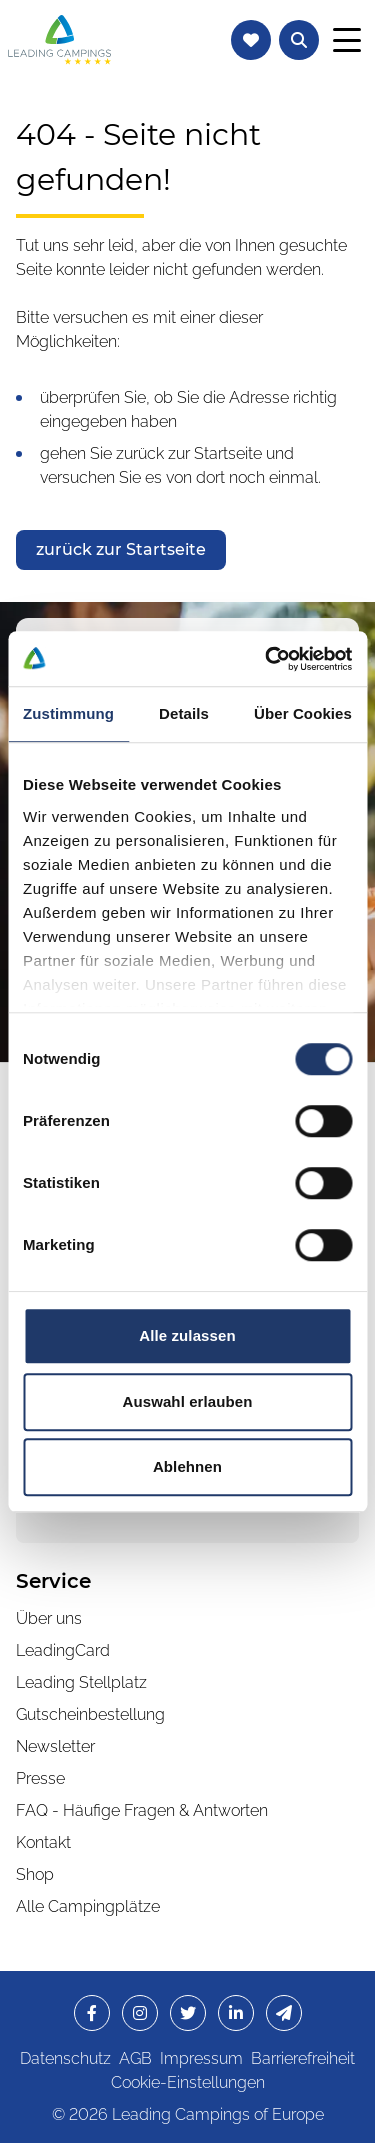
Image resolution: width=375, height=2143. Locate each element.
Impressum (201, 2058)
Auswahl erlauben (188, 1401)
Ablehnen (187, 1466)
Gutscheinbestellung (90, 1714)
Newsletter (55, 1746)
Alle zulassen (187, 1335)
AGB (135, 2058)
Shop (35, 1874)
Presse (40, 1778)
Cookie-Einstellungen (188, 2082)
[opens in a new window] (92, 2013)
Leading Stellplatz (81, 1682)
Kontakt (43, 1842)
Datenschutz (65, 2058)
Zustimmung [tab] (68, 713)
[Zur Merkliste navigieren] (251, 40)
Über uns (49, 1618)
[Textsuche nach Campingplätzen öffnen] (299, 40)
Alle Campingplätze (88, 1906)
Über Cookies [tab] (303, 713)
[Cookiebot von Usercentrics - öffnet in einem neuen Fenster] (267, 659)
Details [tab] (184, 713)
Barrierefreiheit (303, 2058)
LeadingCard (63, 1650)
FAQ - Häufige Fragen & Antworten (142, 1810)
